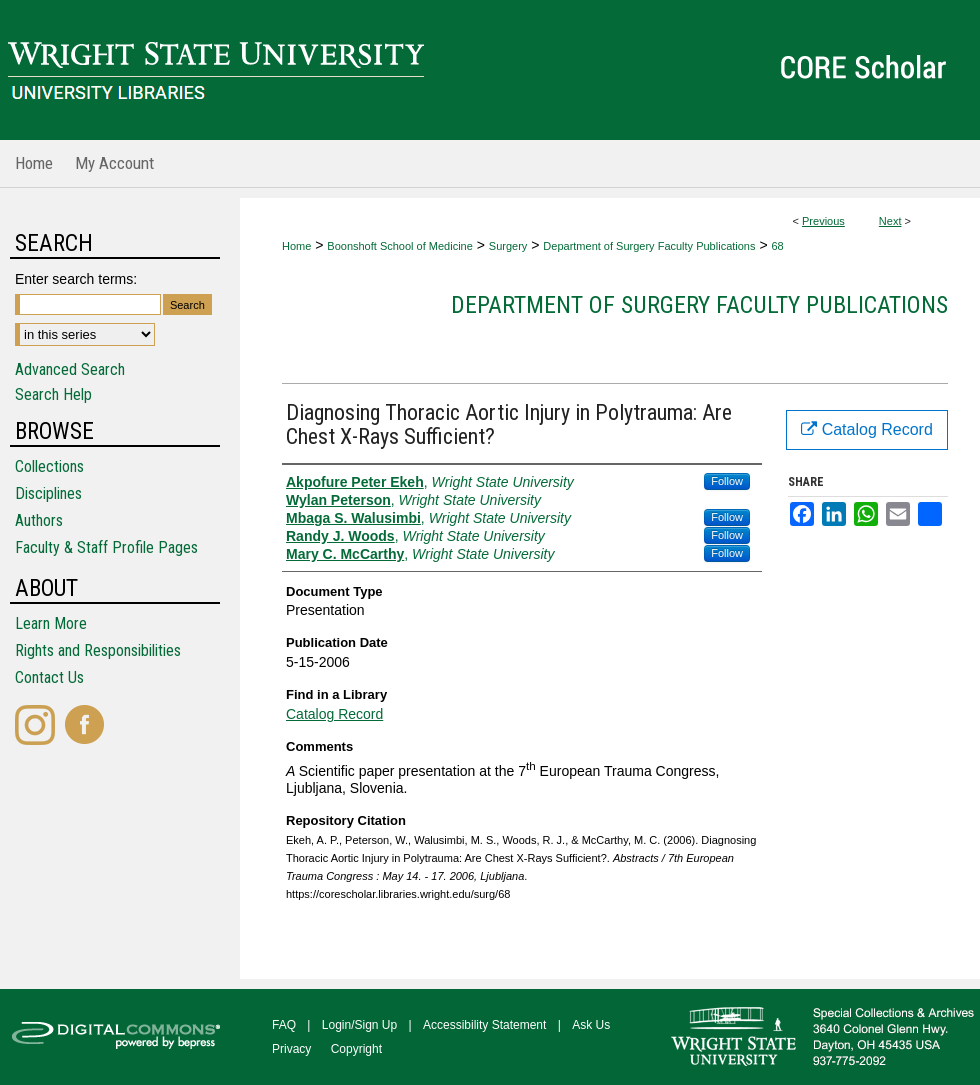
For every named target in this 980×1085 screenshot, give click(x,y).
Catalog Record (334, 714)
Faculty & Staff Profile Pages (106, 547)
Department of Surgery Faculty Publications (649, 246)
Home (296, 246)
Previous (823, 221)
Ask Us (591, 1025)
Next (890, 221)
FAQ (284, 1025)
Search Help (53, 394)
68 (777, 246)
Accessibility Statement (484, 1025)
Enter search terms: (76, 279)
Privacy (291, 1049)
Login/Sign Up (359, 1025)
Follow (727, 481)
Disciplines (48, 493)
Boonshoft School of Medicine (400, 246)
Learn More (51, 623)
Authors (39, 520)
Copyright (356, 1049)
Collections (49, 466)
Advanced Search (70, 369)
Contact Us (49, 677)
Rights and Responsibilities (98, 650)
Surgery (508, 246)
